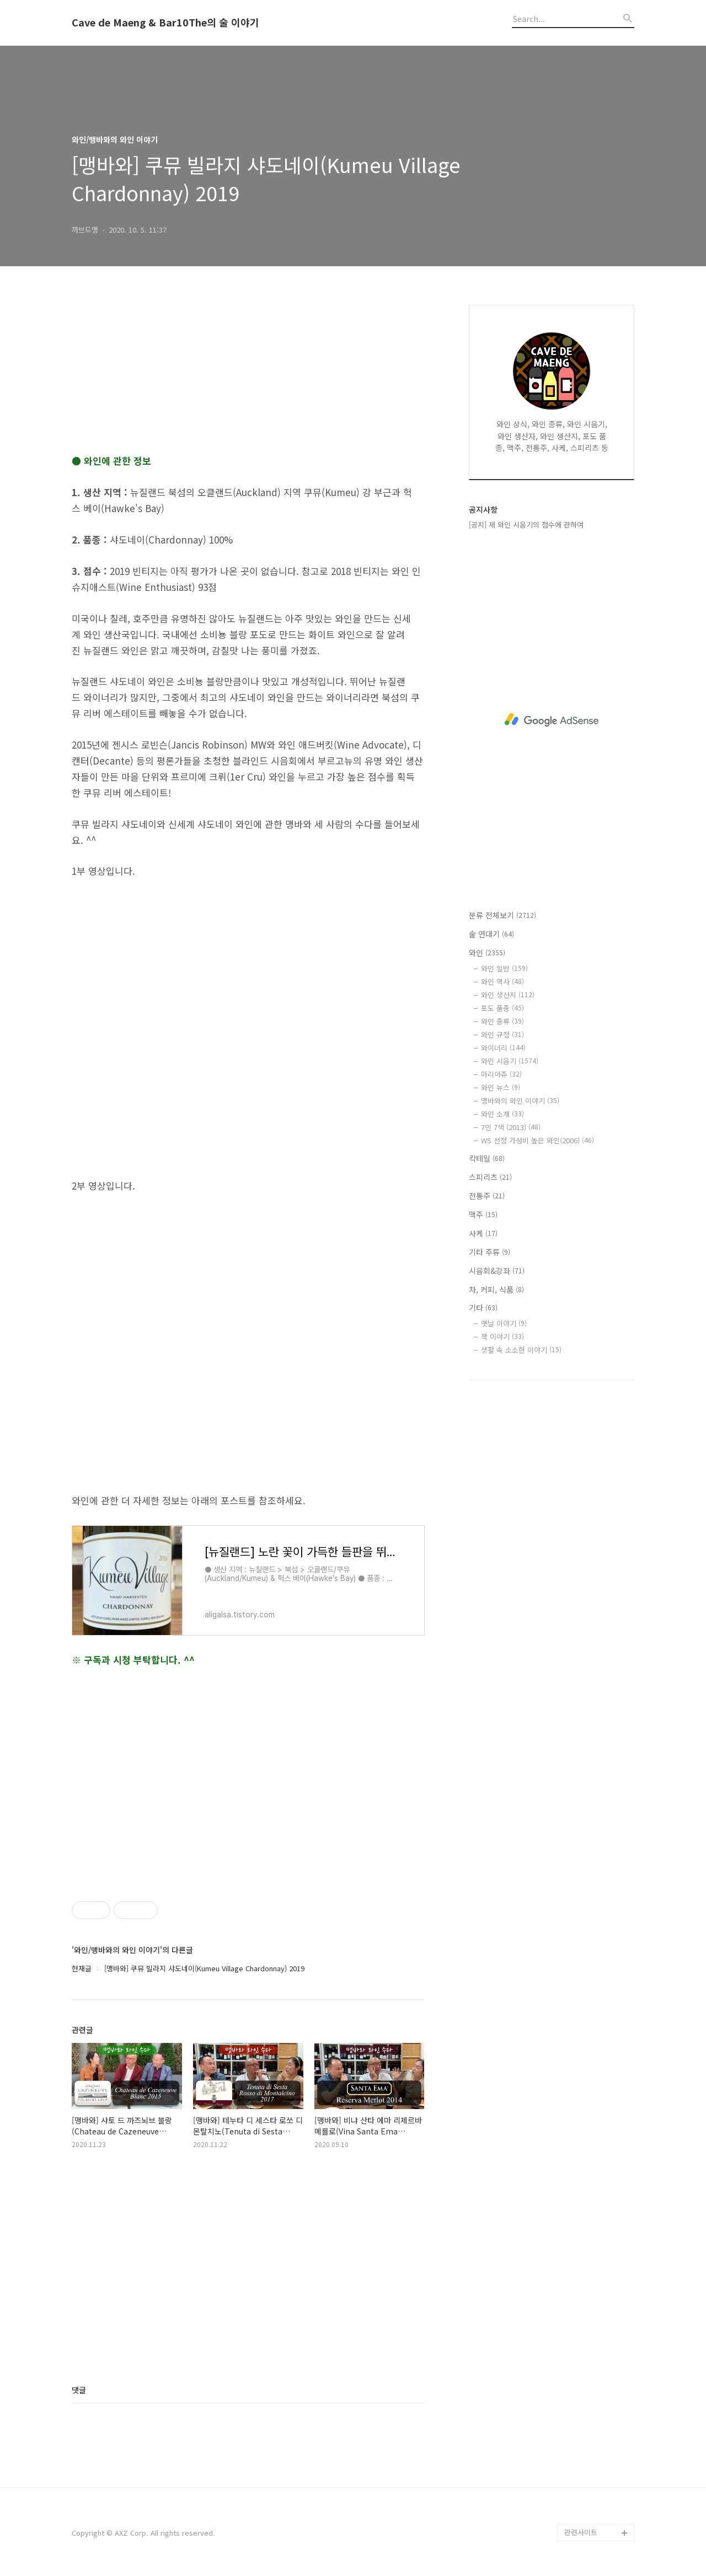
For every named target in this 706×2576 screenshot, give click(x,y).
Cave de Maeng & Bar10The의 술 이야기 (165, 23)
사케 (483, 1233)
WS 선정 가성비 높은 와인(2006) (537, 1140)
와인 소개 (502, 1114)
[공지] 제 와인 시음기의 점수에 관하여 (526, 524)
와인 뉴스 (500, 1087)
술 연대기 (491, 933)
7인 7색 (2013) (511, 1127)
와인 (487, 952)
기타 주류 (489, 1251)
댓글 (79, 2389)
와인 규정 (502, 1034)
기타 (483, 1307)
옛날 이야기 (504, 1323)
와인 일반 (504, 968)
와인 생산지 (507, 994)
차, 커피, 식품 (496, 1289)
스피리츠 (490, 1176)
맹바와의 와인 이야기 (520, 1100)
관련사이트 (580, 2532)
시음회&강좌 (497, 1270)
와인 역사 (502, 981)
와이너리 (503, 1047)
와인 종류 (502, 1021)
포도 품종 (502, 1008)
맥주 (483, 1214)
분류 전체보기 (502, 915)
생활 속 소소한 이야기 (521, 1350)
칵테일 (487, 1158)
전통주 (487, 1195)
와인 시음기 (509, 1061)
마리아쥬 (501, 1074)
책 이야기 (502, 1336)
